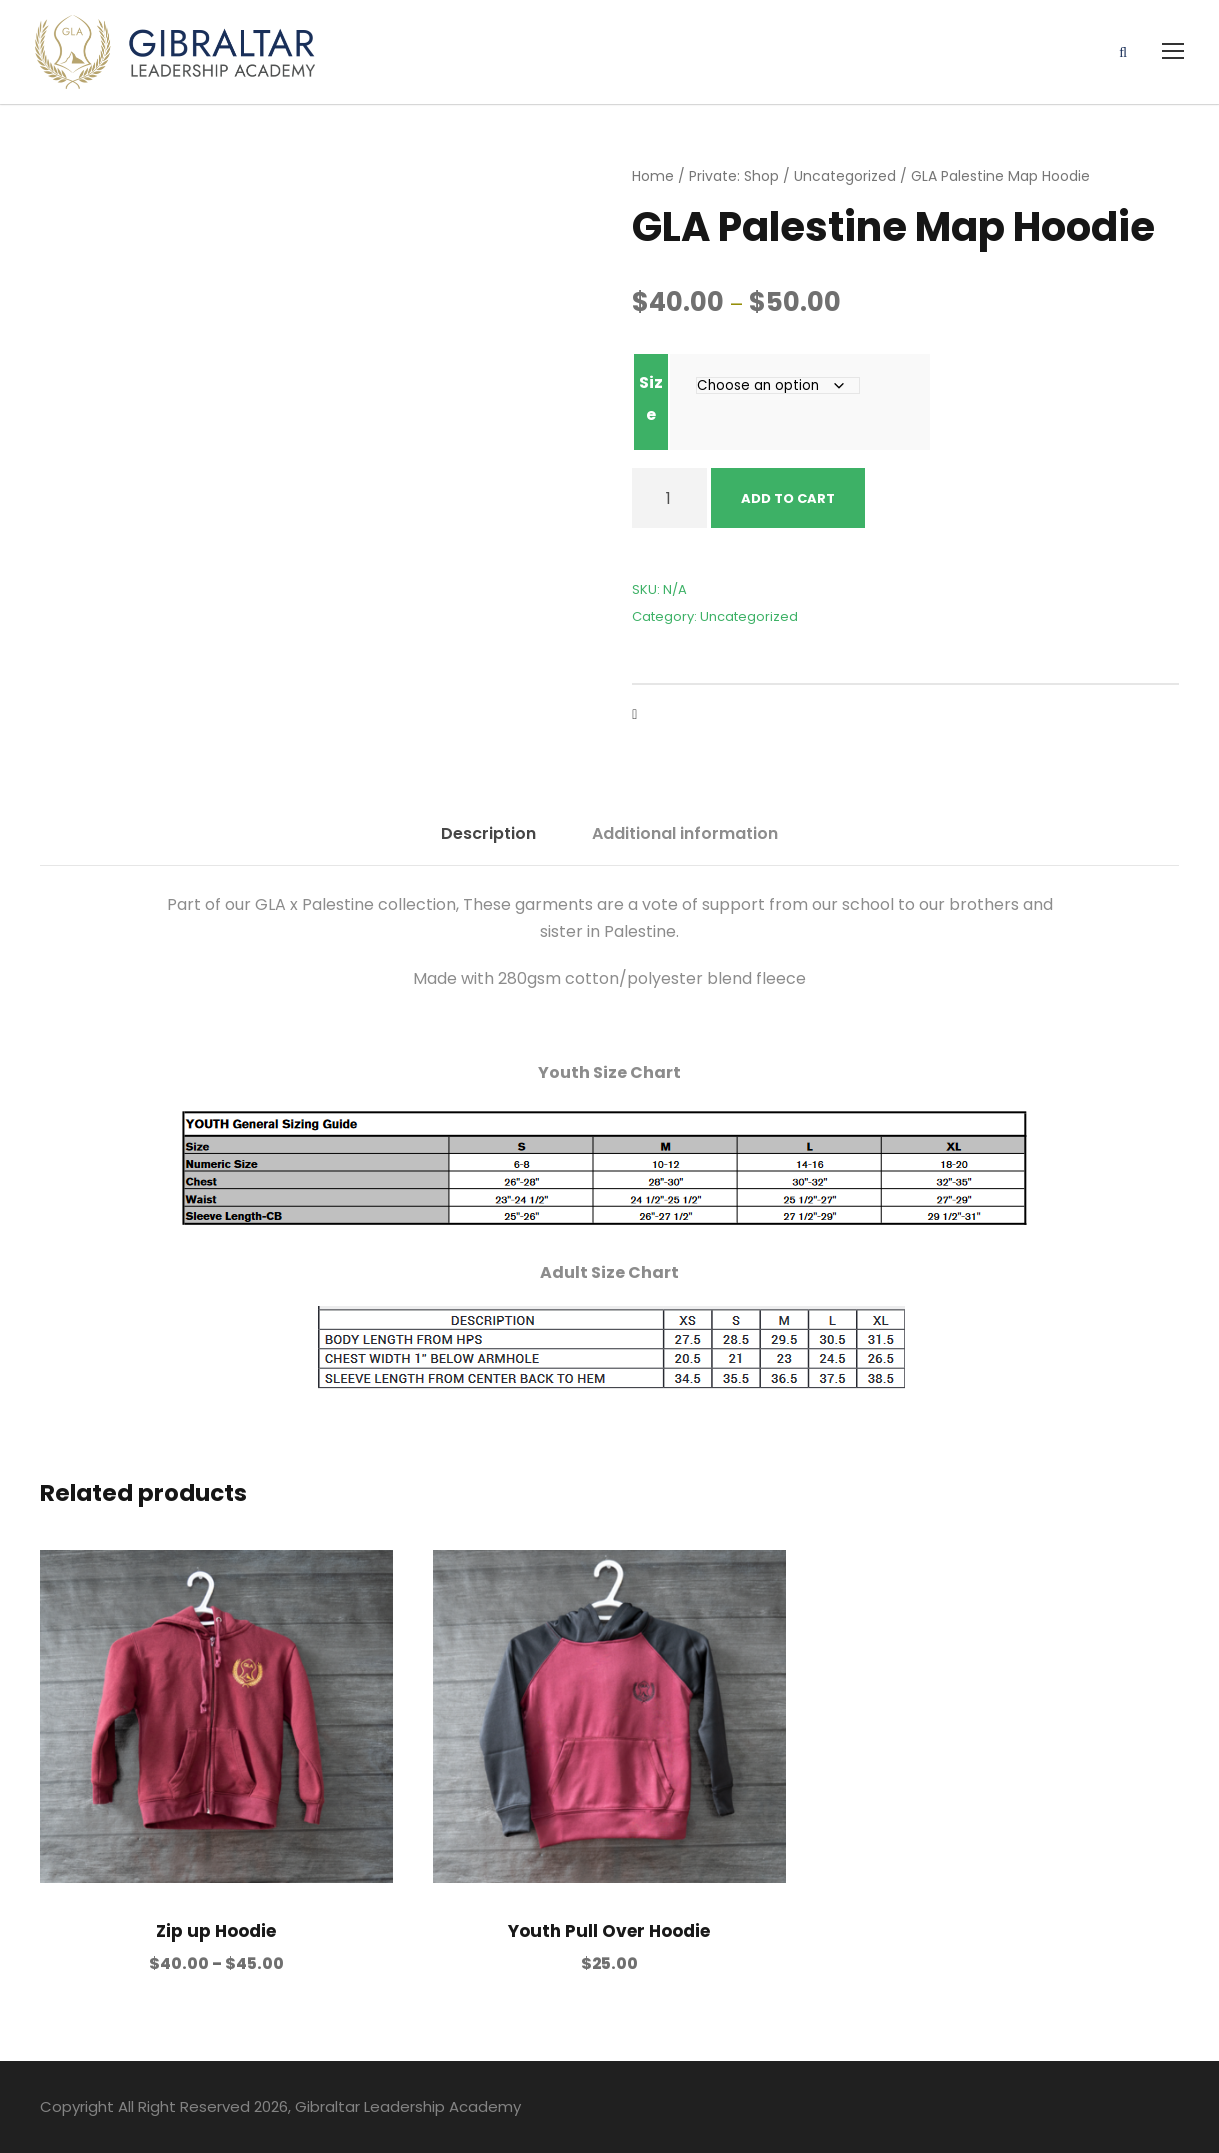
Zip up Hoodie (216, 1931)
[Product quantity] (669, 498)
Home (653, 176)
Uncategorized (845, 176)
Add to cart (788, 498)
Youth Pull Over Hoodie (609, 1931)
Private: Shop (734, 176)
